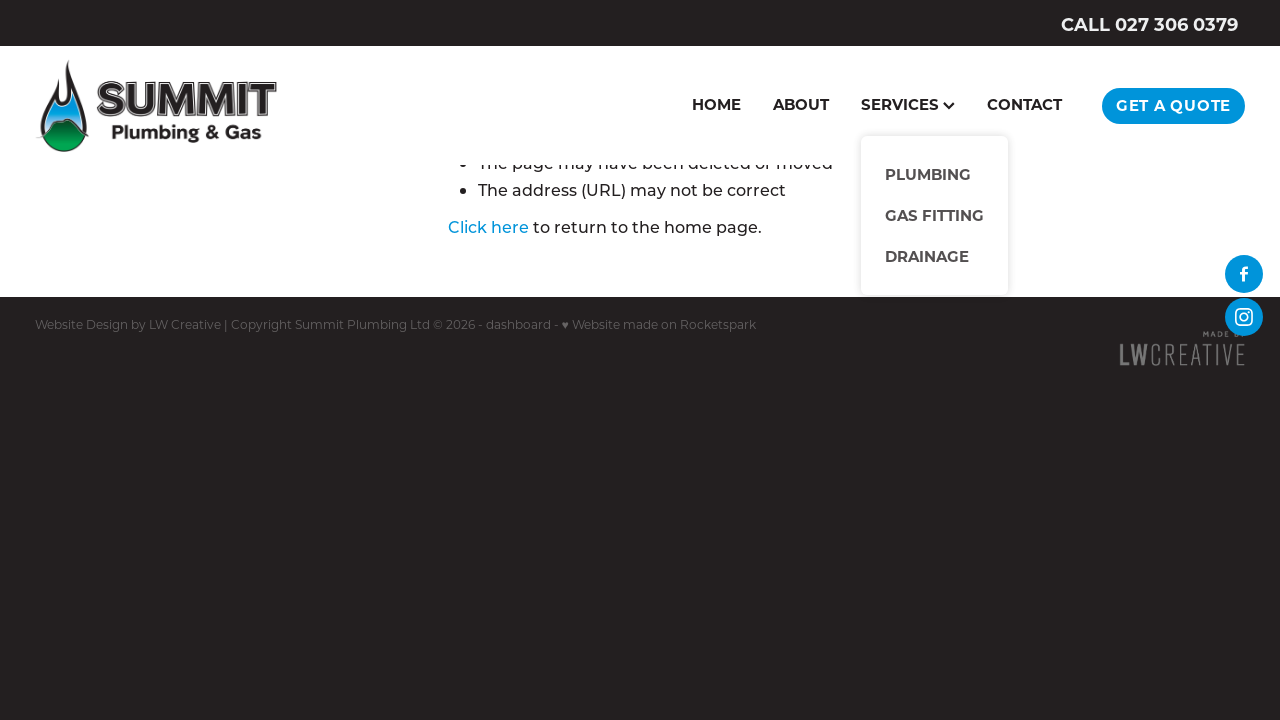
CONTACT (1024, 104)
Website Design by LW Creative (128, 324)
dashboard (518, 324)
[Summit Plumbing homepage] (156, 105)
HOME (716, 104)
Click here (488, 226)
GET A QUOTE (1173, 105)
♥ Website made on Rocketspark (659, 324)
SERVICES (908, 104)
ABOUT (801, 104)
